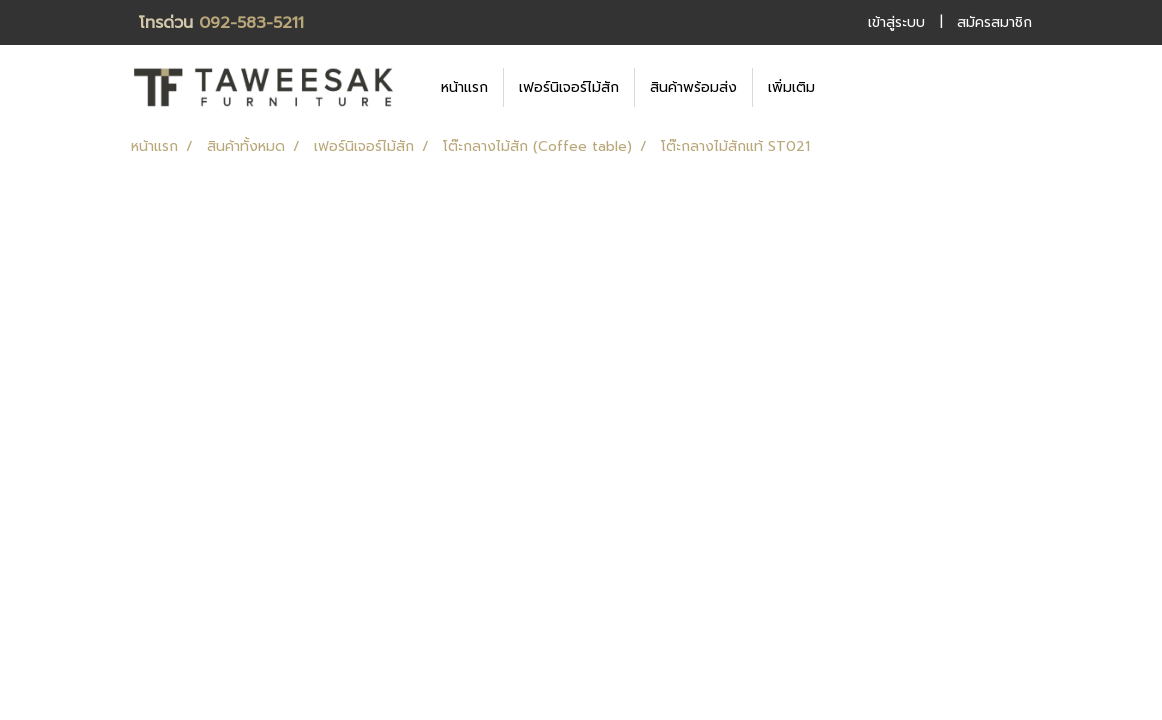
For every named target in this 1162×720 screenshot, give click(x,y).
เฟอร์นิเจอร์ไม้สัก (569, 87)
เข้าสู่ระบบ (896, 22)
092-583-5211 (251, 23)
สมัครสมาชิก (994, 22)
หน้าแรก (464, 87)
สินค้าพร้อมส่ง (693, 87)
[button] (860, 87)
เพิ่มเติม (791, 87)
